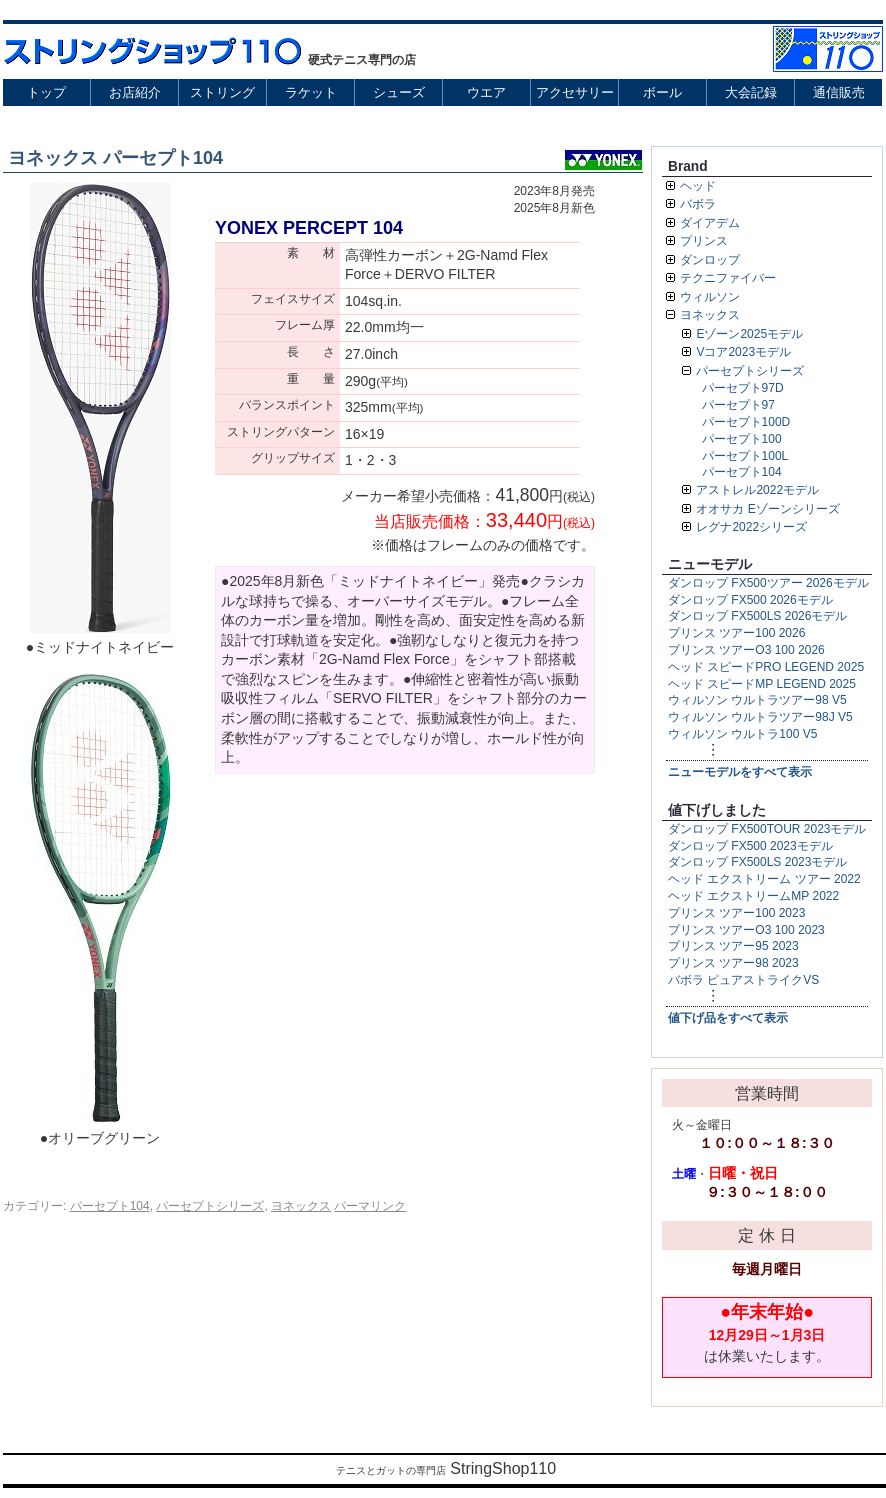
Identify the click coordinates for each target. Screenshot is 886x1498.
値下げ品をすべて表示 (728, 1018)
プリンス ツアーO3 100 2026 (746, 650)
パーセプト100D (746, 422)
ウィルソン (710, 297)
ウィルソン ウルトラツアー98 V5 (757, 700)
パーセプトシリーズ (210, 1206)
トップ (46, 92)
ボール (662, 92)
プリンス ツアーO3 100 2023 (746, 930)
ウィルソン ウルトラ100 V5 (742, 734)
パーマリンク (370, 1206)
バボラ (698, 204)
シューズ (399, 92)
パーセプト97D (743, 388)
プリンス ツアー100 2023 (736, 913)
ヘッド (698, 186)
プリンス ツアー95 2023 (733, 946)
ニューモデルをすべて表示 (740, 772)
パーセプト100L (745, 456)
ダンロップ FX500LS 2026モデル (757, 616)
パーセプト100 (742, 439)
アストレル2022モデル (757, 490)
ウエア (486, 92)
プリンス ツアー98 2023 (733, 963)
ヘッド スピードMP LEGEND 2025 (762, 684)
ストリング (222, 92)
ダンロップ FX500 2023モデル (750, 846)
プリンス (704, 241)
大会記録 (751, 92)
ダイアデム (710, 223)
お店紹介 (135, 92)
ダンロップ (710, 260)
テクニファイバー (728, 278)
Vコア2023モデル (743, 352)
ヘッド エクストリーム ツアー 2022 (764, 879)
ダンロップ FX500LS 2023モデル (757, 862)
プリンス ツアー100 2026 (736, 633)
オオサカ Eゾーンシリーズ (767, 509)
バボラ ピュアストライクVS (743, 980)
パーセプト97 (738, 405)
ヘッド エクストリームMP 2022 (753, 896)
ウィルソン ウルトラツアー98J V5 (760, 717)
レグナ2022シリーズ (751, 527)
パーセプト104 (110, 1206)
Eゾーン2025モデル (749, 334)
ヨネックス (301, 1206)
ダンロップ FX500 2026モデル (750, 600)
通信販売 (839, 92)
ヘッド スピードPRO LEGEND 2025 (766, 667)
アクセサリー (575, 92)
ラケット (311, 92)
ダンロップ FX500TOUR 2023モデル (767, 829)
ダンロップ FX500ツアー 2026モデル (768, 583)
